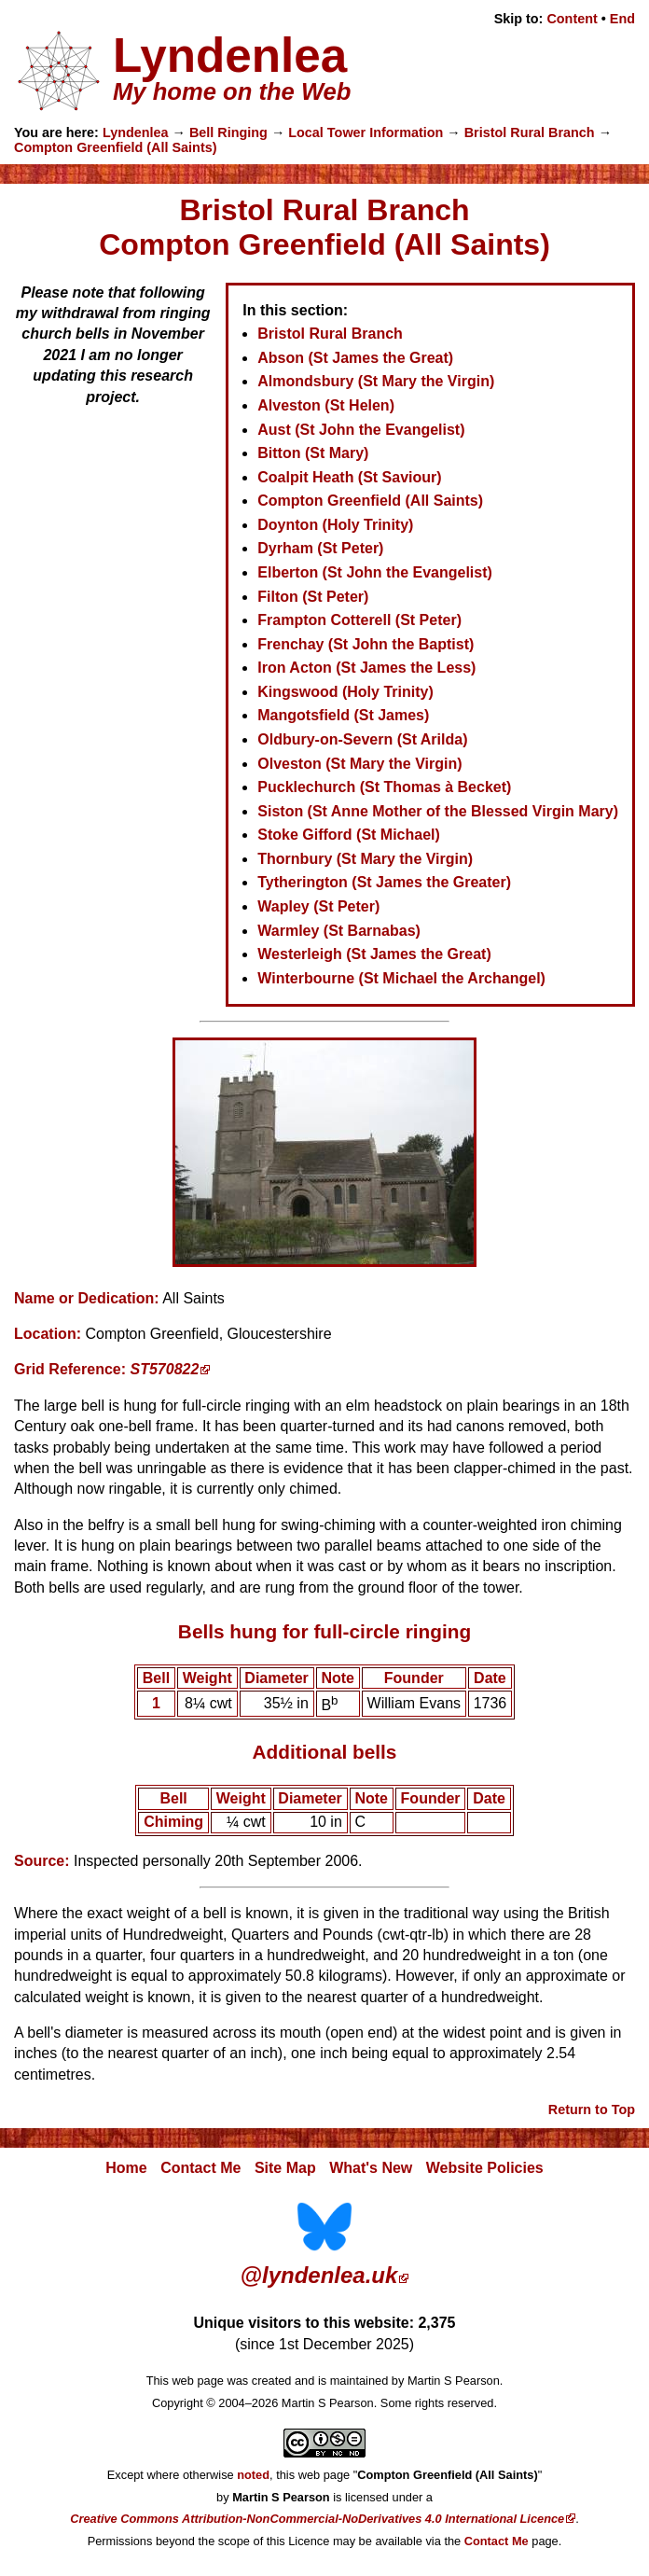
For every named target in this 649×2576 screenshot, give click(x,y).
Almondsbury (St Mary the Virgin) (375, 381)
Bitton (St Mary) (312, 453)
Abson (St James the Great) (355, 358)
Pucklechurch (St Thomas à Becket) (384, 787)
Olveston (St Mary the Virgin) (359, 764)
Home (125, 2168)
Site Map (285, 2168)
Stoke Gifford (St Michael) (348, 834)
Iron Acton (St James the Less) (366, 667)
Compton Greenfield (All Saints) (115, 147)
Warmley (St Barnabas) (339, 931)
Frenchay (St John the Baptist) (365, 644)
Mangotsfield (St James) (343, 715)
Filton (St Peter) (312, 597)
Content (571, 18)
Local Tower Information (365, 132)
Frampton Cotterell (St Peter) (359, 620)
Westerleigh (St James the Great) (373, 954)
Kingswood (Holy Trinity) (345, 692)
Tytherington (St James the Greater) (384, 882)
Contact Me (200, 2168)
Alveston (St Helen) (325, 405)
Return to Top (591, 2109)
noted (253, 2475)
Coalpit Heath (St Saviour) (349, 477)
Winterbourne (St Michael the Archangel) (401, 978)
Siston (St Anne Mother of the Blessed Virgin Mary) (437, 811)
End (622, 18)
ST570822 (165, 1369)
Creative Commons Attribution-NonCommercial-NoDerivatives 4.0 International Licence (317, 2519)
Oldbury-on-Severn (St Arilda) (362, 739)
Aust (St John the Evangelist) (360, 430)
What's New (370, 2168)
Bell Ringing (228, 132)
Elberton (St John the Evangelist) (374, 572)
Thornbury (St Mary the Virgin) (365, 859)
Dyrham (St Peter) (320, 548)
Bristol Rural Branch (529, 132)
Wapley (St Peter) (318, 906)
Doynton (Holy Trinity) (335, 525)
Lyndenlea (136, 132)
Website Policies (485, 2168)
